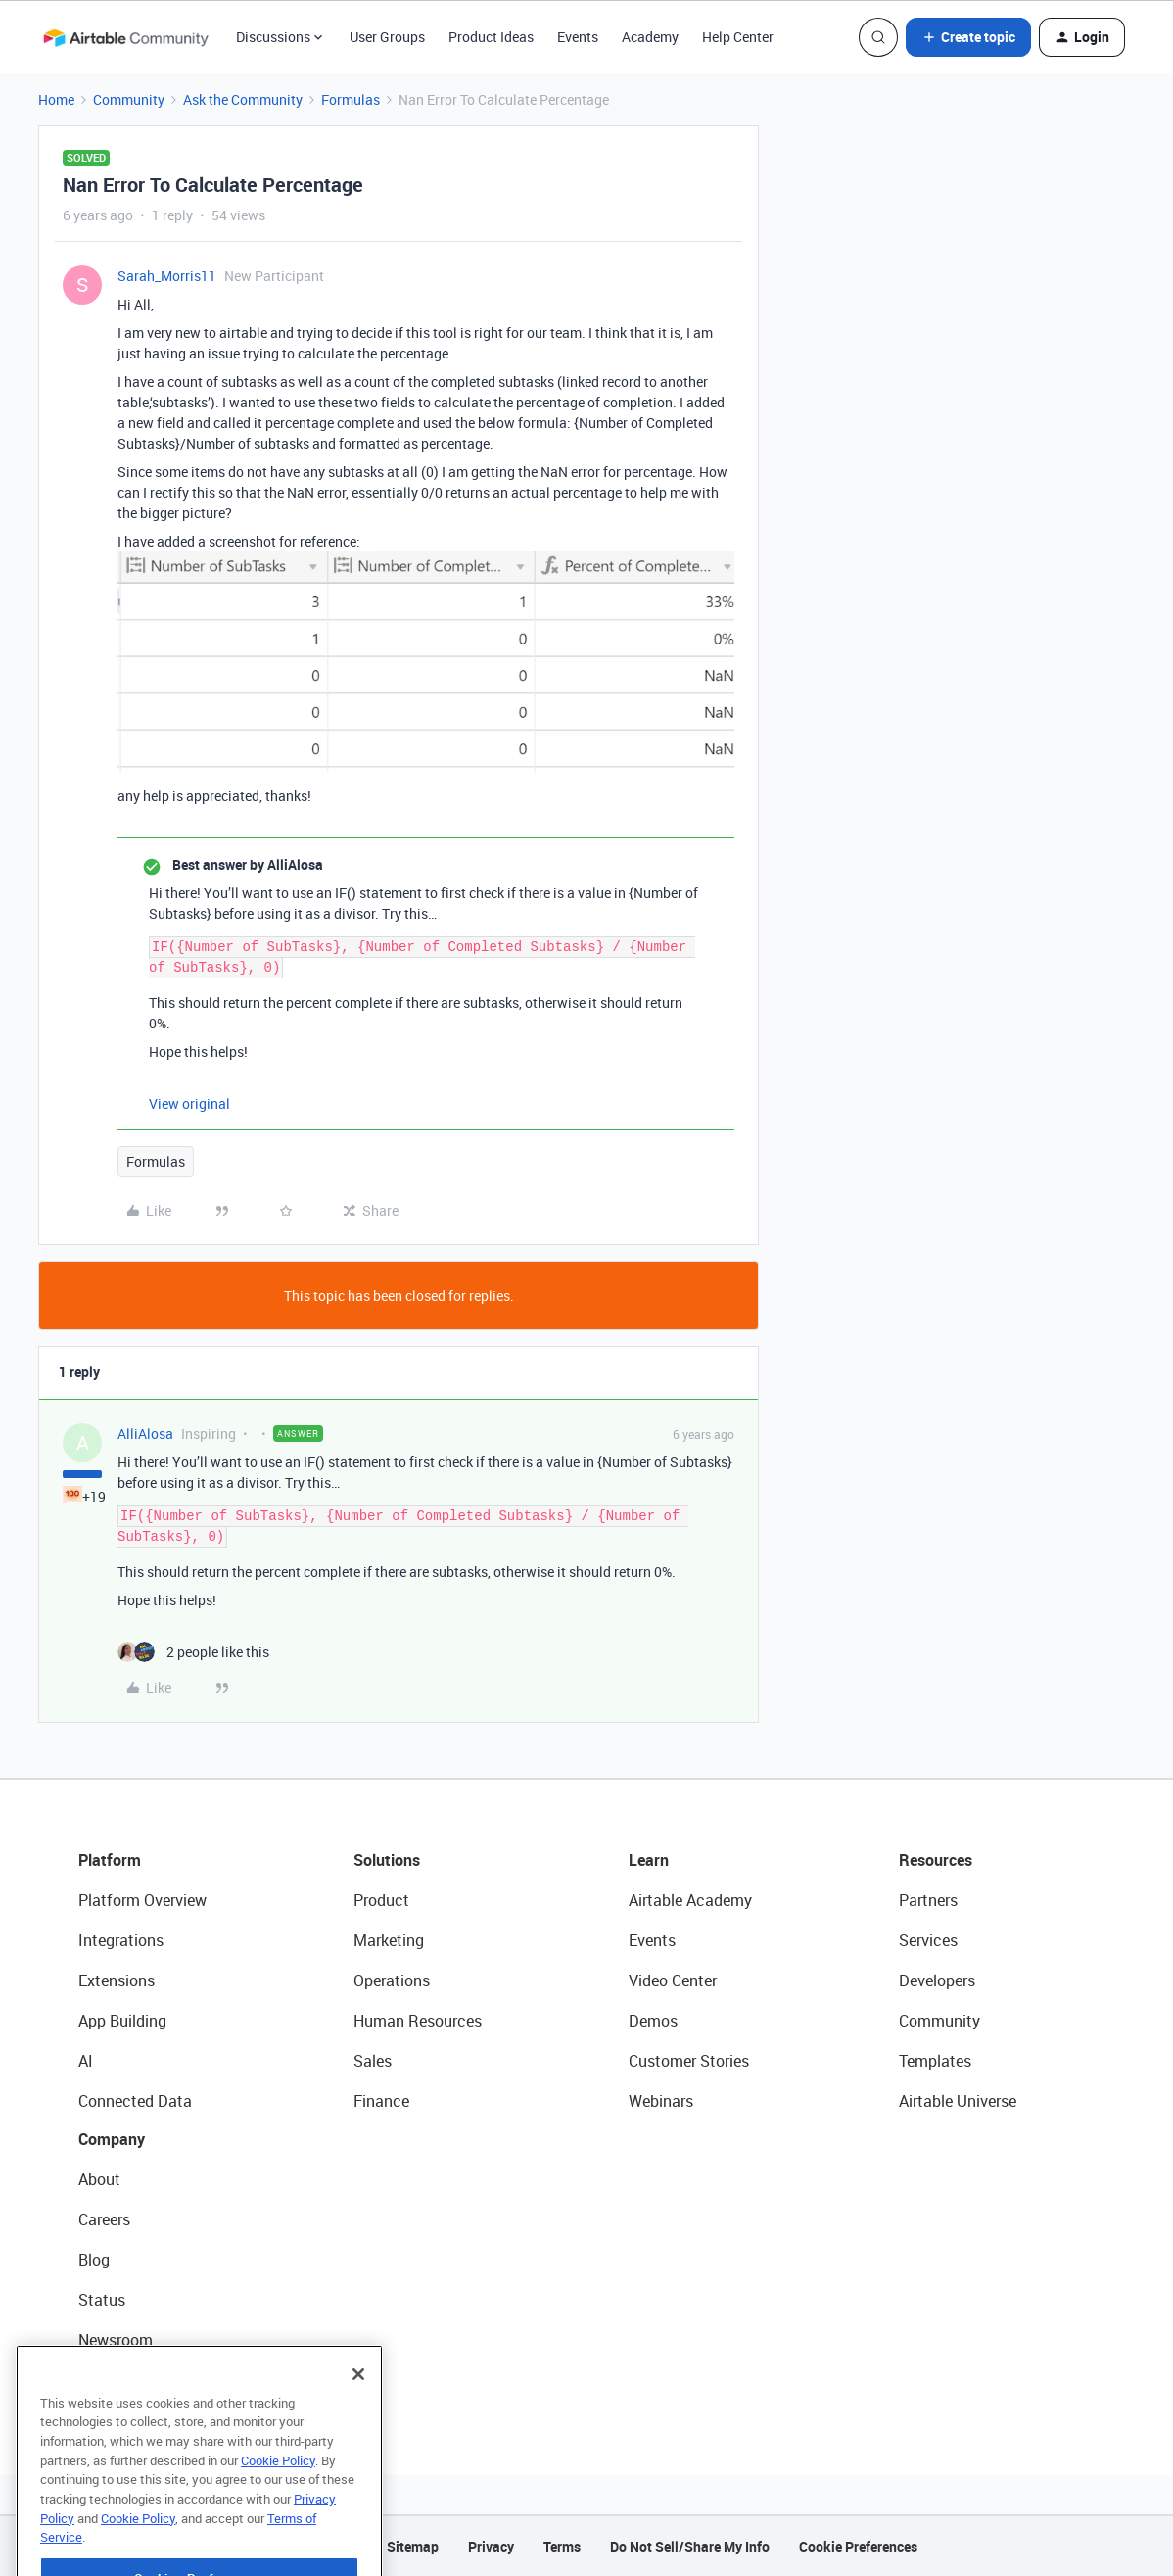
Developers (937, 1980)
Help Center (738, 36)
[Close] (358, 2410)
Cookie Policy (278, 2496)
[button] (968, 37)
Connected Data (135, 2101)
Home (56, 99)
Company (111, 2139)
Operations (391, 1980)
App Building (122, 2020)
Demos (653, 2020)
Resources (935, 1860)
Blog (94, 2259)
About (99, 2179)
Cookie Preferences (858, 2546)
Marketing (388, 1940)
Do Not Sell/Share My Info (690, 2546)
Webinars (661, 2101)
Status (101, 2300)
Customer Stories (689, 2061)
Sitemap (413, 2546)
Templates (935, 2061)
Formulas (350, 99)
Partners (928, 1900)
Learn (649, 1860)
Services (928, 1940)
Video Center (673, 1980)
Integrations (121, 1940)
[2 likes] (193, 1652)
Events (577, 36)
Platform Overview (142, 1900)
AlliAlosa (145, 1433)
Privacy (491, 2546)
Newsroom (115, 2340)
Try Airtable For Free (147, 2380)
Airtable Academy (690, 1900)
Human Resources (417, 2020)
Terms (562, 2546)
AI (85, 2061)
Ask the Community (243, 99)
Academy (650, 36)
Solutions (386, 1860)
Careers (104, 2219)
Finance (381, 2101)
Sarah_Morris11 (166, 275)
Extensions (116, 1980)
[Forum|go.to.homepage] (125, 37)
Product (381, 1900)
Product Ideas (491, 36)
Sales (372, 2061)
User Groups (387, 36)
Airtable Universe (957, 2101)
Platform (109, 1860)
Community (128, 99)
